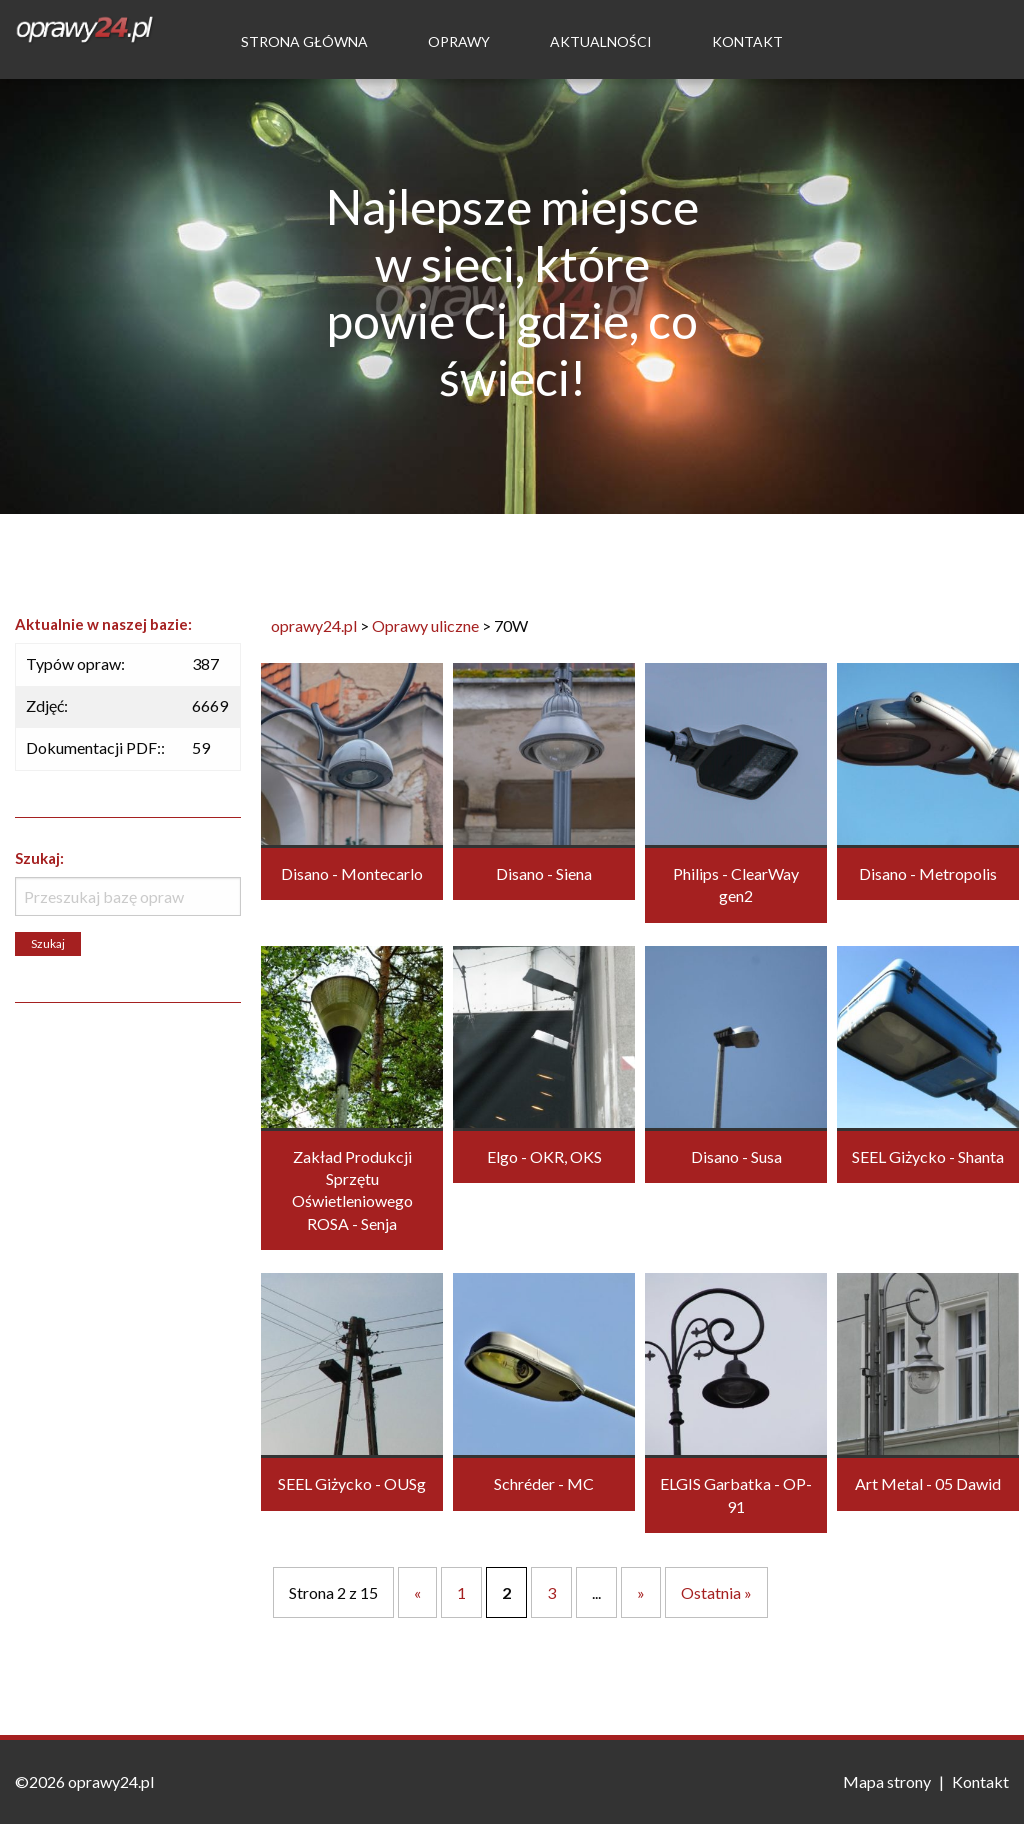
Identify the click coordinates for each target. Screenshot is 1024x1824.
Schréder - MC (544, 1483)
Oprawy (459, 41)
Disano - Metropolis (928, 873)
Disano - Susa (736, 1156)
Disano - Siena (544, 873)
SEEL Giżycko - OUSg (352, 1483)
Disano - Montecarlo (352, 873)
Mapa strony (887, 1781)
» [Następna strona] (641, 1592)
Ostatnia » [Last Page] (716, 1592)
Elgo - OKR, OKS (544, 1156)
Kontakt (747, 41)
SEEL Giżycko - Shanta (928, 1156)
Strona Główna (304, 41)
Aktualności (601, 41)
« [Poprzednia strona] (417, 1592)
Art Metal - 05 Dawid (928, 1483)
